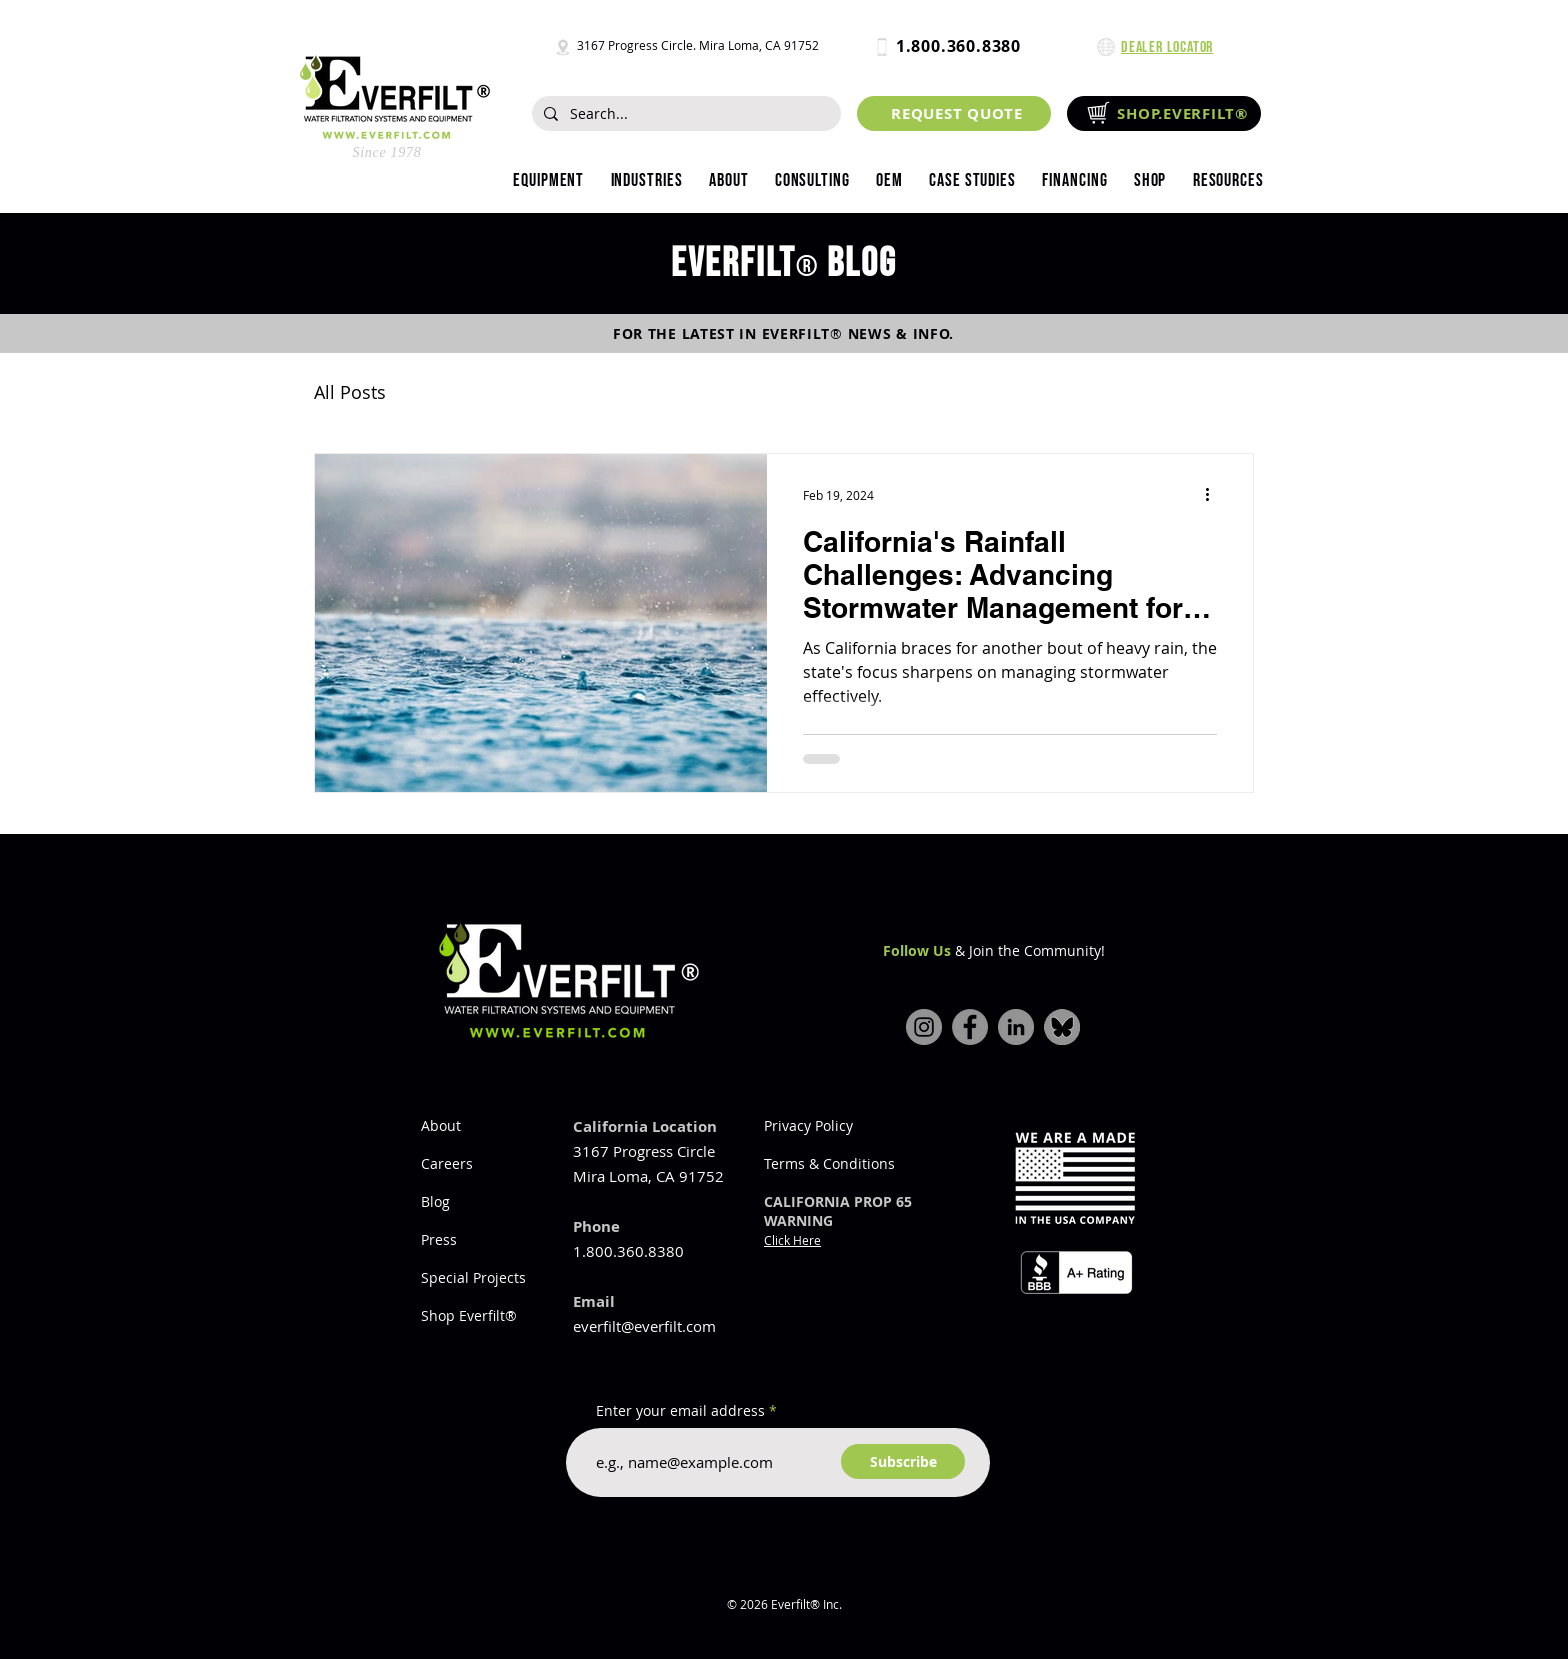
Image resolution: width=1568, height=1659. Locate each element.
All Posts (350, 392)
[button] (646, 181)
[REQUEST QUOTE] (954, 113)
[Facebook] (970, 1027)
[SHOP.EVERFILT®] (1164, 113)
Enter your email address (680, 1411)
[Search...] (684, 114)
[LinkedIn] (1016, 1027)
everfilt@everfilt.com (644, 1326)
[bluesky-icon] (1062, 1027)
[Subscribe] (903, 1461)
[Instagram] (924, 1027)
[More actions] (1214, 495)
